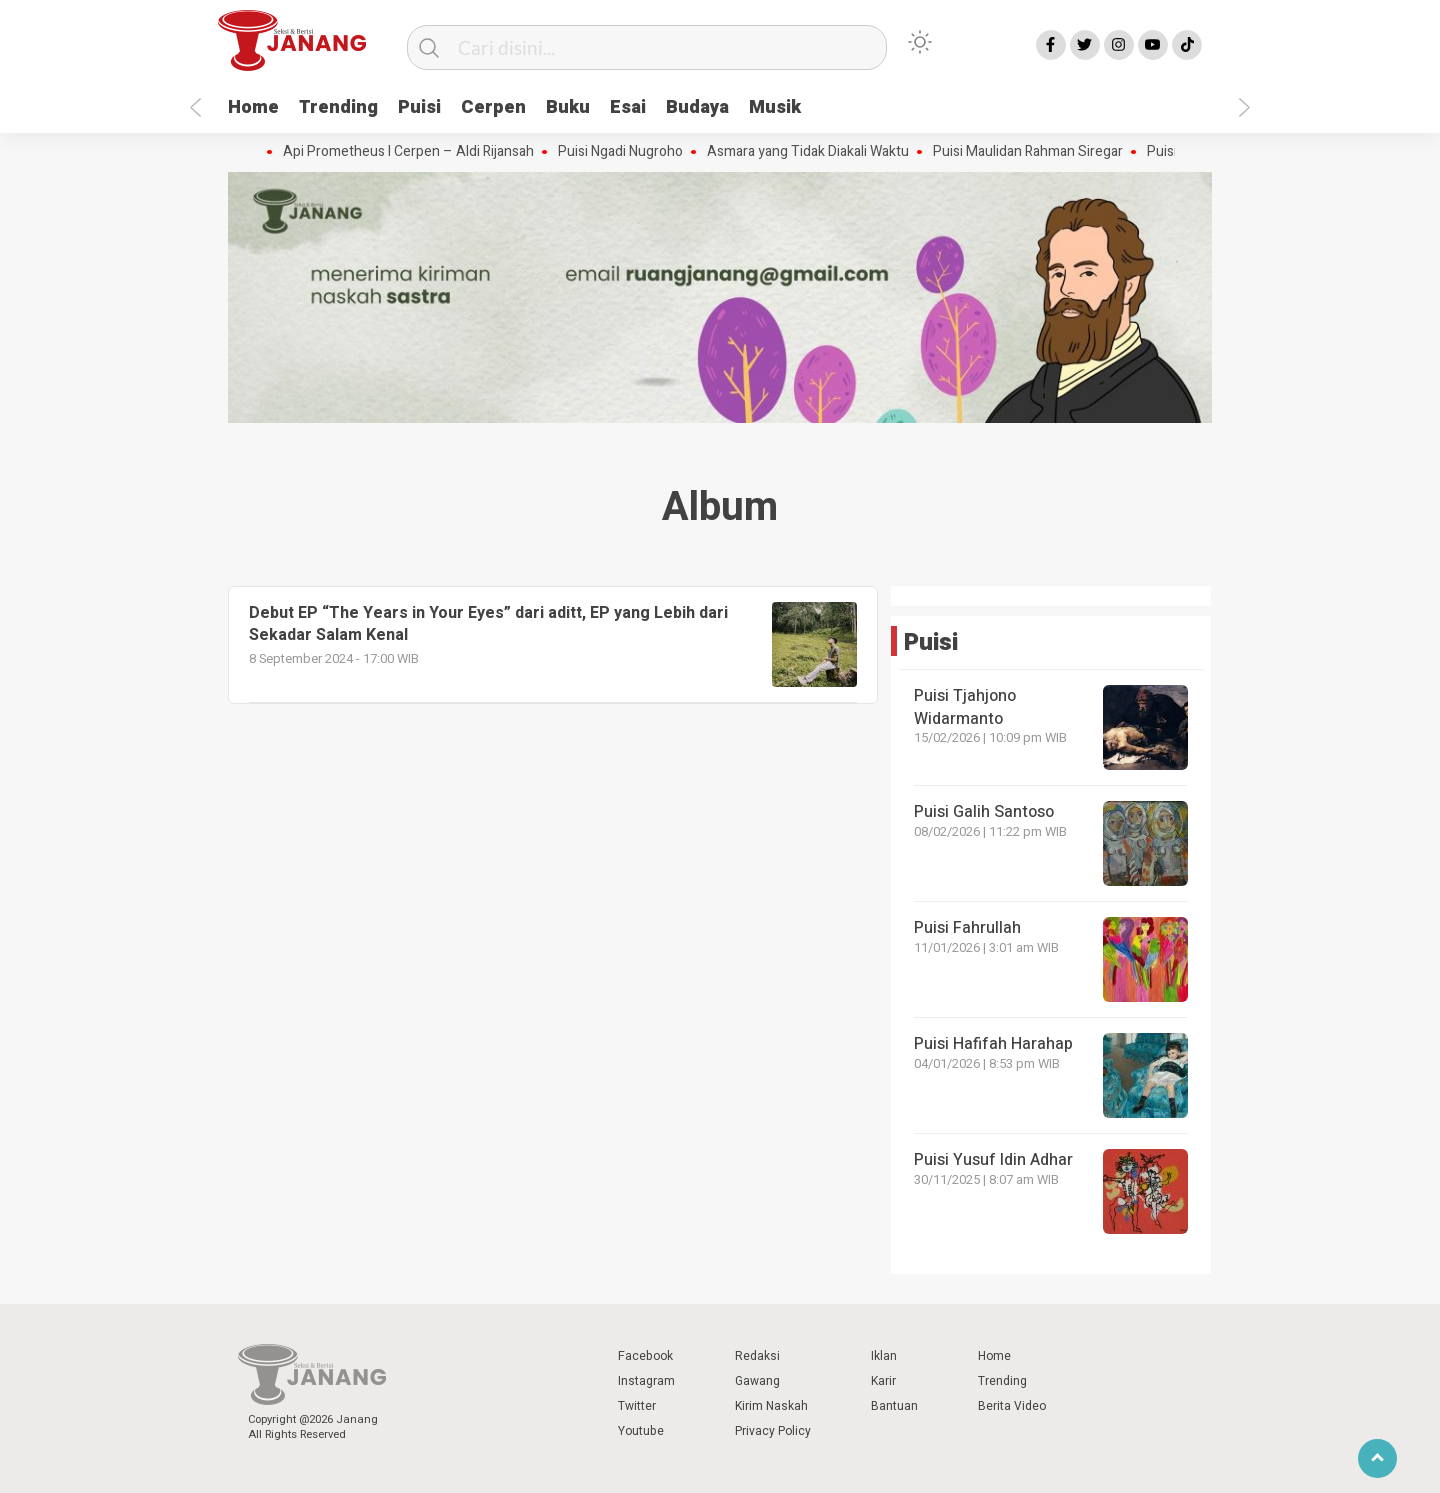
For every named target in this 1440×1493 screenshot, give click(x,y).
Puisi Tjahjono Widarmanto (965, 707)
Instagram (646, 1381)
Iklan (884, 1356)
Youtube (641, 1431)
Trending (338, 107)
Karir (883, 1381)
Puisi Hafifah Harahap (993, 1044)
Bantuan (894, 1406)
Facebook (645, 1356)
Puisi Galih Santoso (984, 812)
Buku (568, 107)
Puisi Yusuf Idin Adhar (993, 1160)
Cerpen (493, 107)
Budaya (697, 107)
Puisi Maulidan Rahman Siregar (1033, 152)
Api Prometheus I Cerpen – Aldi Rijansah (413, 152)
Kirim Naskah (771, 1406)
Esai (628, 107)
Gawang (757, 1381)
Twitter (637, 1406)
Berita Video (1012, 1406)
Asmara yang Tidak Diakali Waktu (813, 152)
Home (253, 107)
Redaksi (757, 1356)
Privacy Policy (773, 1431)
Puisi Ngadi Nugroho (625, 152)
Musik (775, 107)
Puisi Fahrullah (967, 928)
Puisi (419, 107)
